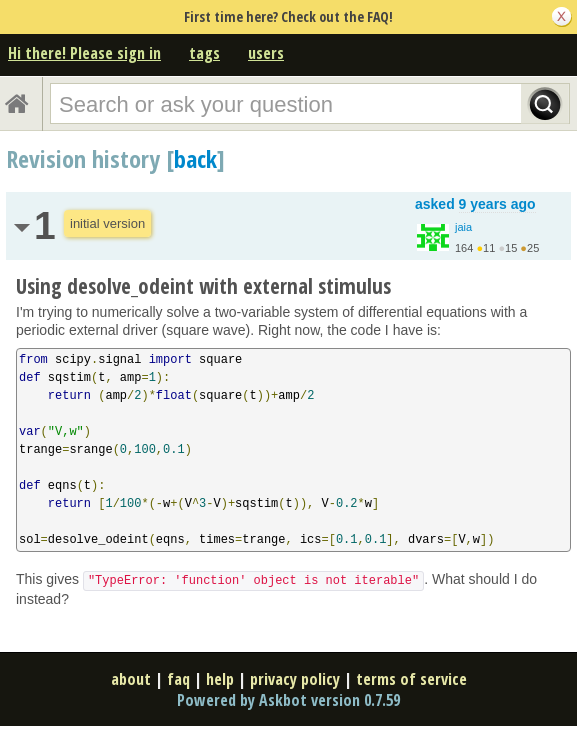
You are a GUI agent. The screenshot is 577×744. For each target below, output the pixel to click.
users (266, 53)
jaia (463, 227)
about (131, 679)
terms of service (411, 679)
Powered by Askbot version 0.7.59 (288, 700)
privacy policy (295, 679)
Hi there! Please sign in (84, 53)
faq (178, 679)
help (220, 679)
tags (204, 53)
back (195, 158)
